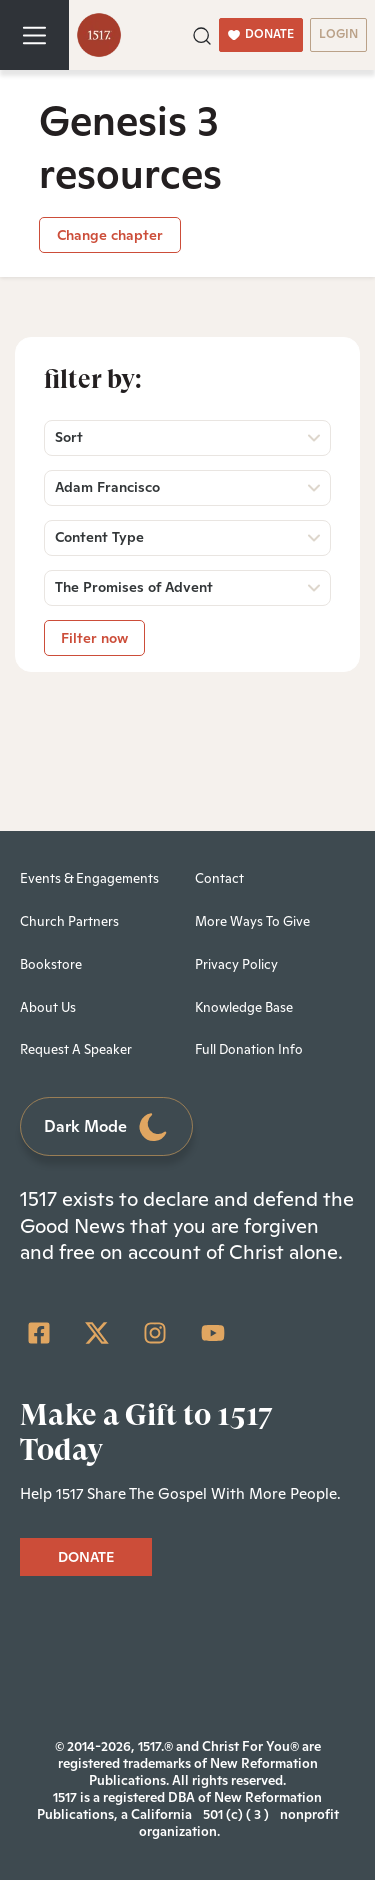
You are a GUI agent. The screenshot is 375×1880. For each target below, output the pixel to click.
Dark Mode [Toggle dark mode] (107, 1127)
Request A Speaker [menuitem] (76, 1049)
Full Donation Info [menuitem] (249, 1049)
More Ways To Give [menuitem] (252, 921)
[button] (202, 34)
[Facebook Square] (39, 1333)
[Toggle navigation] (34, 35)
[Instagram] (155, 1333)
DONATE (261, 34)
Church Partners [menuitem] (69, 921)
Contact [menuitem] (219, 878)
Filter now (94, 638)
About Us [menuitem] (48, 1007)
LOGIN (338, 34)
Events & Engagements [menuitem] (89, 878)
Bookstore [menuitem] (51, 964)
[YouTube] (213, 1333)
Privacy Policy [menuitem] (236, 964)
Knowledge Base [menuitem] (244, 1007)
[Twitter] (97, 1333)
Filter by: (93, 379)
